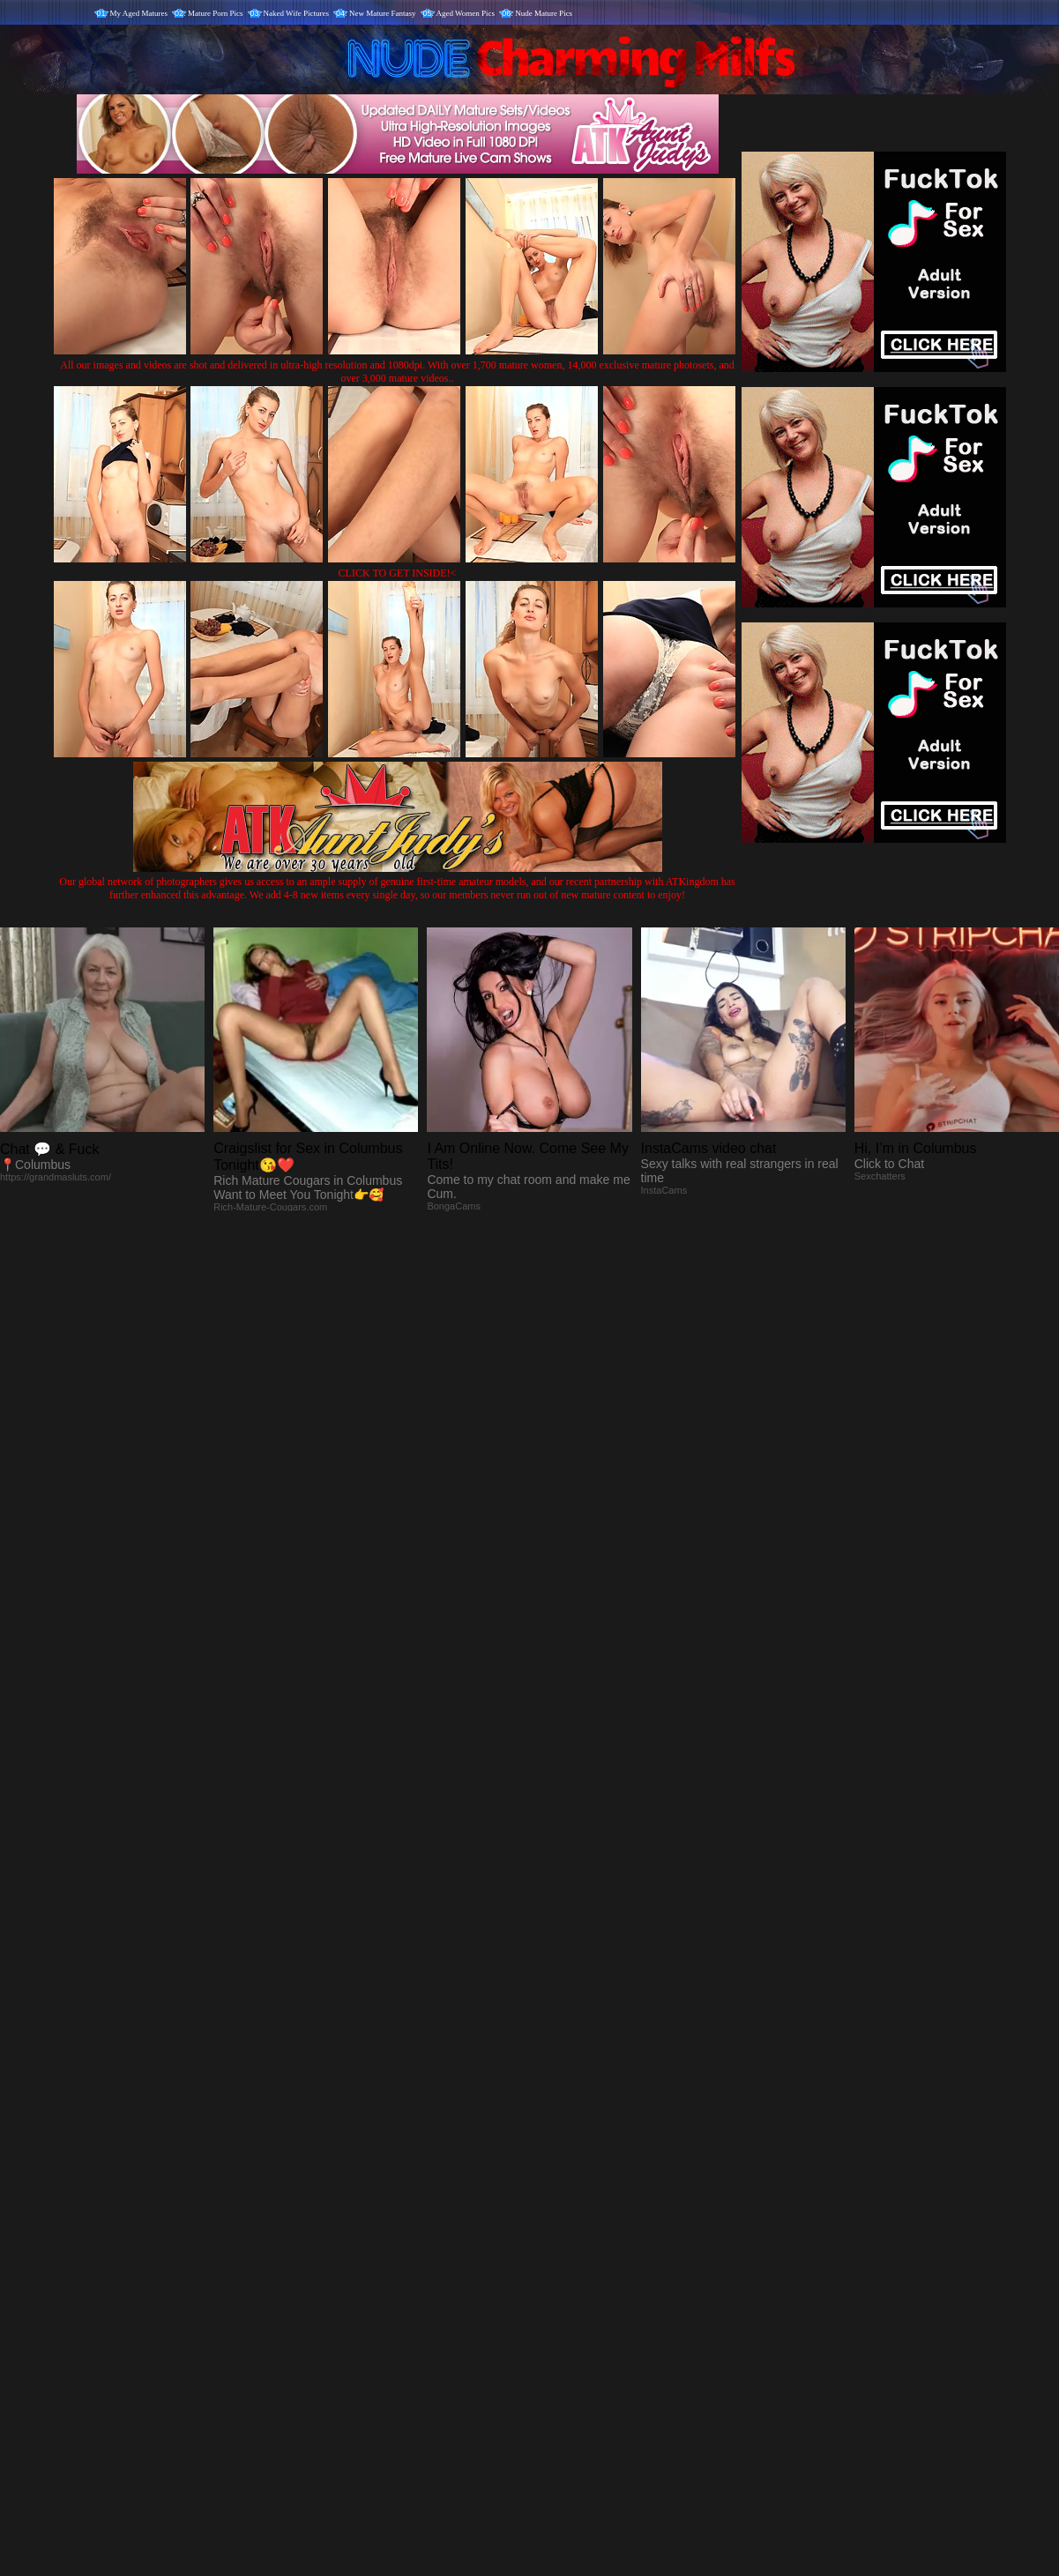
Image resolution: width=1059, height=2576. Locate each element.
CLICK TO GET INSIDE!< (398, 573)
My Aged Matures (139, 13)
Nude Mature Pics (543, 13)
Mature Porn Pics (215, 13)
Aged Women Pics (466, 13)
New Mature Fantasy (382, 13)
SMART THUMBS (560, 2208)
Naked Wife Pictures (296, 13)
